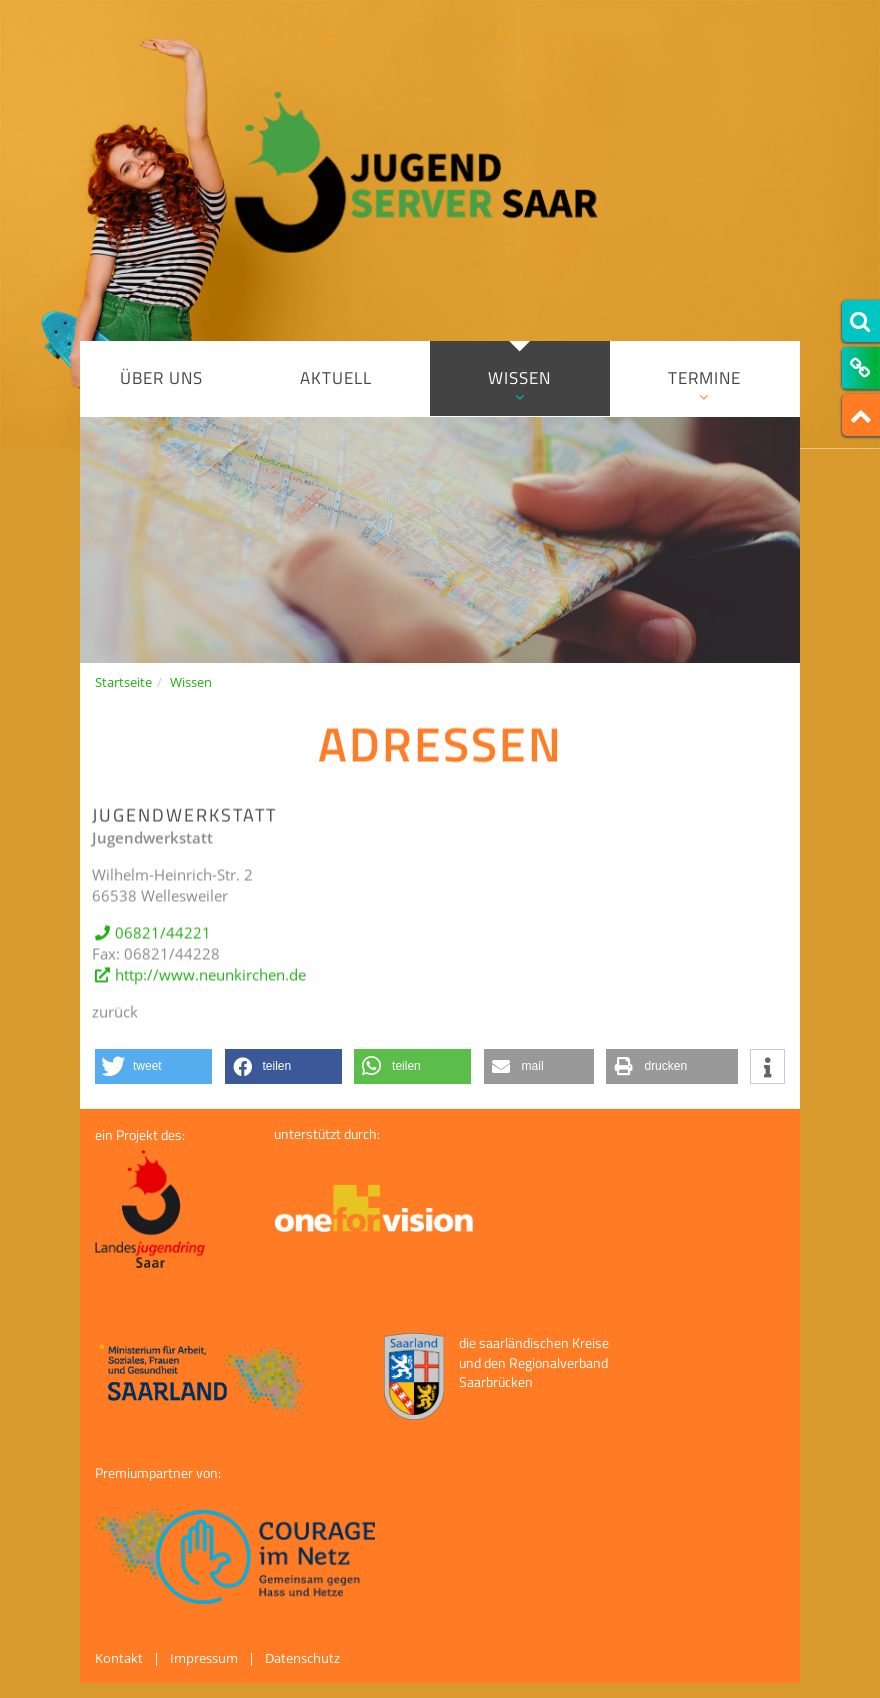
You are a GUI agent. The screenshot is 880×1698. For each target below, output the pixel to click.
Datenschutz (302, 1658)
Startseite (123, 682)
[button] (153, 1066)
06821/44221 (163, 941)
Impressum (204, 1658)
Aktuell (336, 378)
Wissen (520, 384)
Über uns (161, 378)
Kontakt (119, 1658)
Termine (705, 384)
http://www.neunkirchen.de (210, 984)
